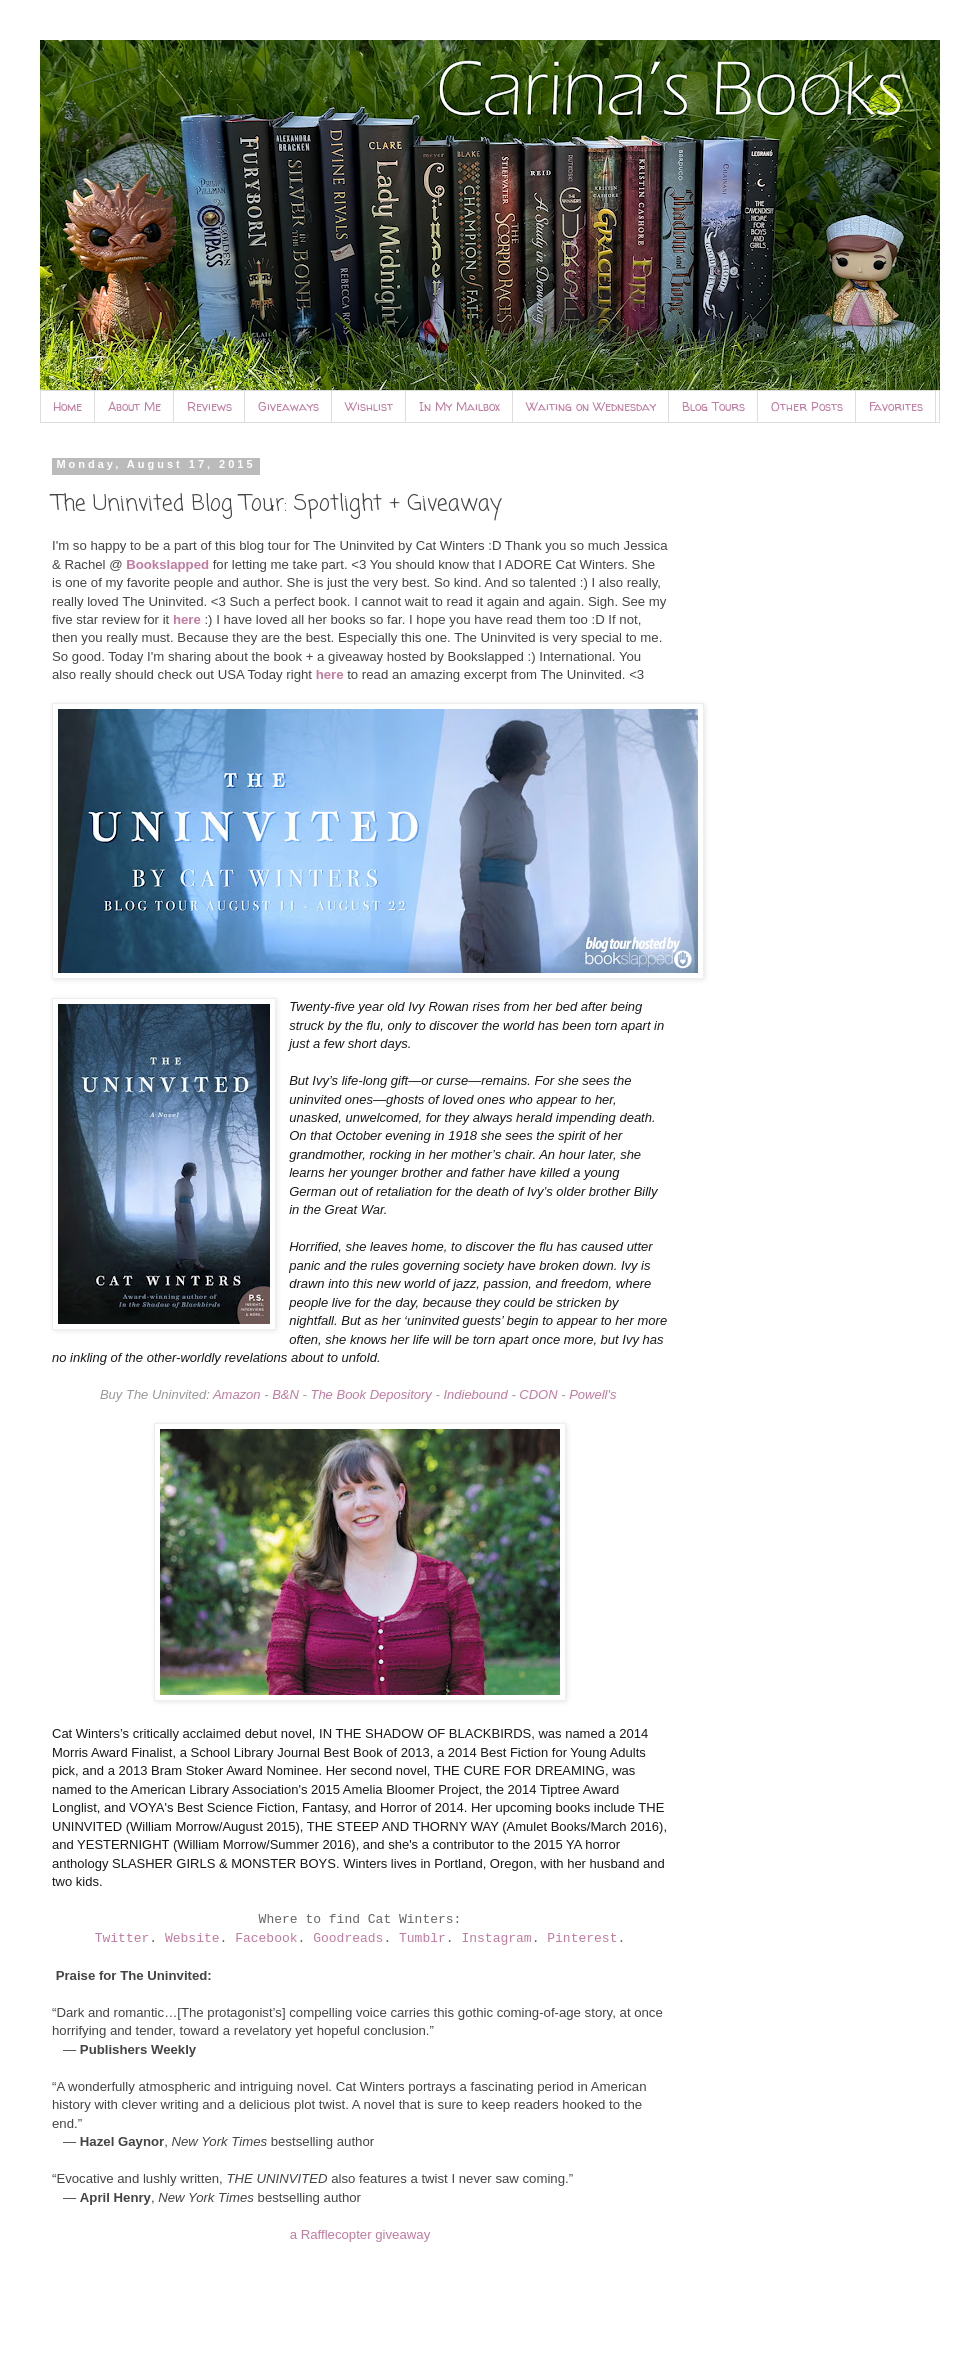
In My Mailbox (459, 406)
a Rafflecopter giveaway (360, 2234)
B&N (285, 1394)
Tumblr (422, 1938)
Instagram (496, 1938)
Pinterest (582, 1938)
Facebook (266, 1938)
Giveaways (288, 406)
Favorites (896, 406)
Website (192, 1938)
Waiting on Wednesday (591, 406)
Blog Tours (713, 406)
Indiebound (475, 1394)
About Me (134, 406)
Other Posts (807, 406)
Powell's (592, 1394)
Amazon (237, 1394)
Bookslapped (167, 564)
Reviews (209, 406)
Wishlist (369, 406)
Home (67, 406)
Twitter (122, 1938)
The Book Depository (370, 1394)
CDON (538, 1394)
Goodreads (348, 1938)
